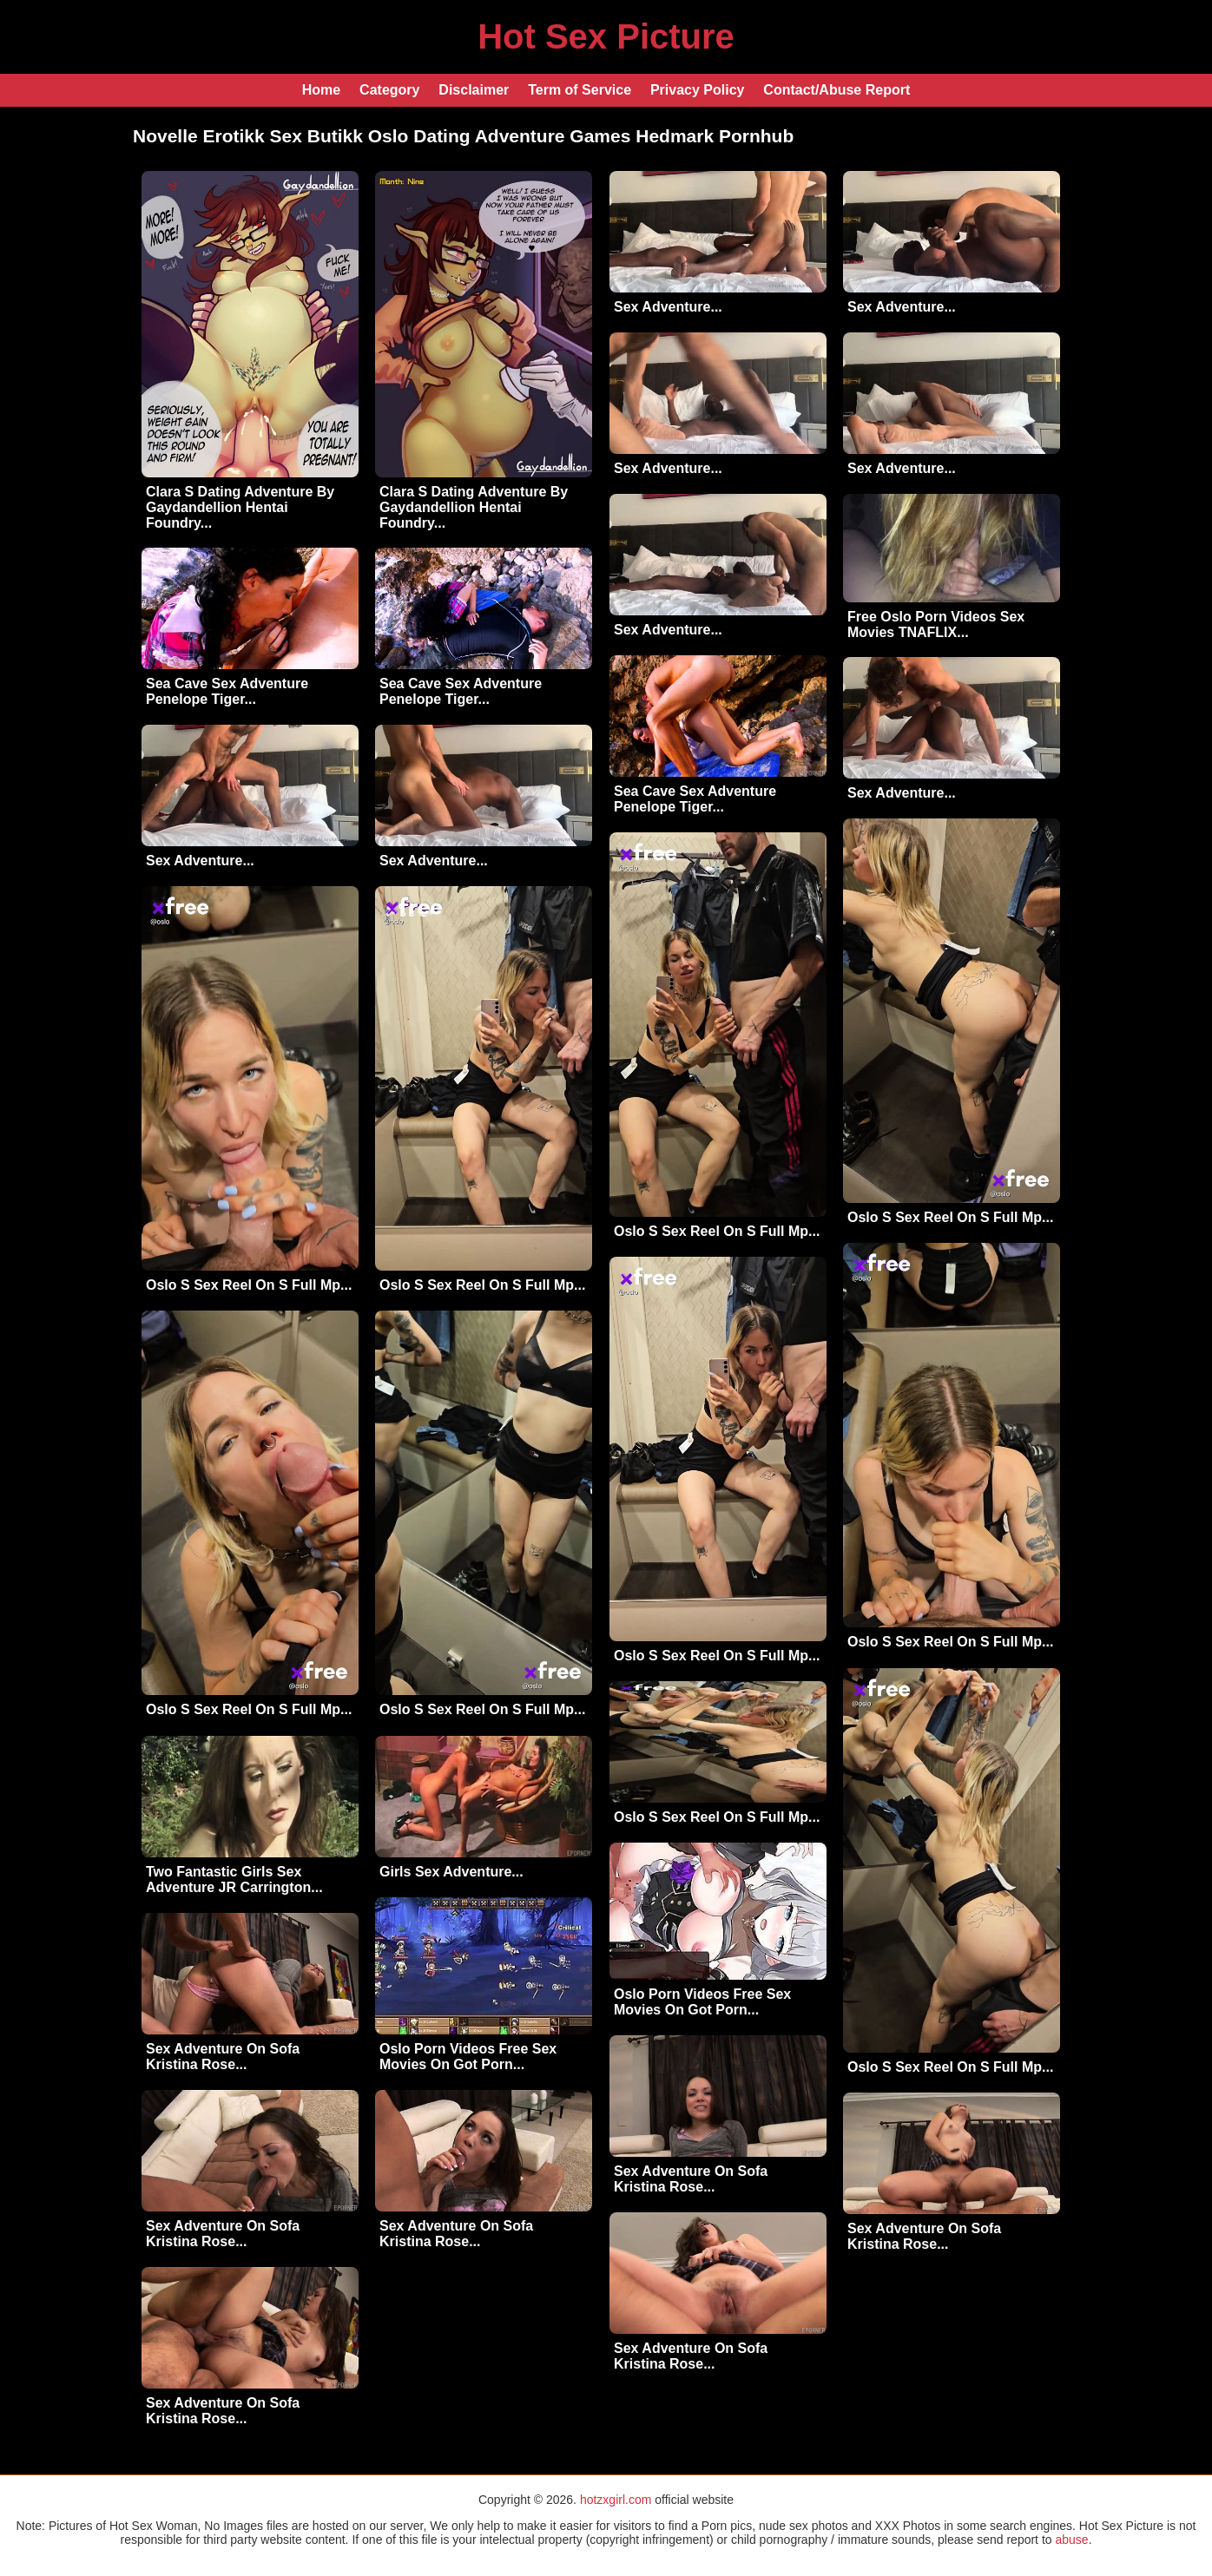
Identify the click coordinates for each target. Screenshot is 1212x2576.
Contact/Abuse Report (836, 89)
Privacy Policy (697, 89)
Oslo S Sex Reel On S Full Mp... (950, 1217)
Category (389, 89)
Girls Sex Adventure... (451, 1871)
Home (321, 89)
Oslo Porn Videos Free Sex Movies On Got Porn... (702, 2002)
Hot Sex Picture (606, 36)
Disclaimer (473, 89)
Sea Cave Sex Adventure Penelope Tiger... (227, 691)
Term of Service (579, 89)
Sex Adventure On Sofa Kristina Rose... (223, 2056)
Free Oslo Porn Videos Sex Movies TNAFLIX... (935, 624)
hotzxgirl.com (615, 2500)
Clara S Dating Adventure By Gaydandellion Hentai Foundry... (240, 507)
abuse (1071, 2539)
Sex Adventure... (668, 306)
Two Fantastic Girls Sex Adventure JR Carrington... (234, 1879)
